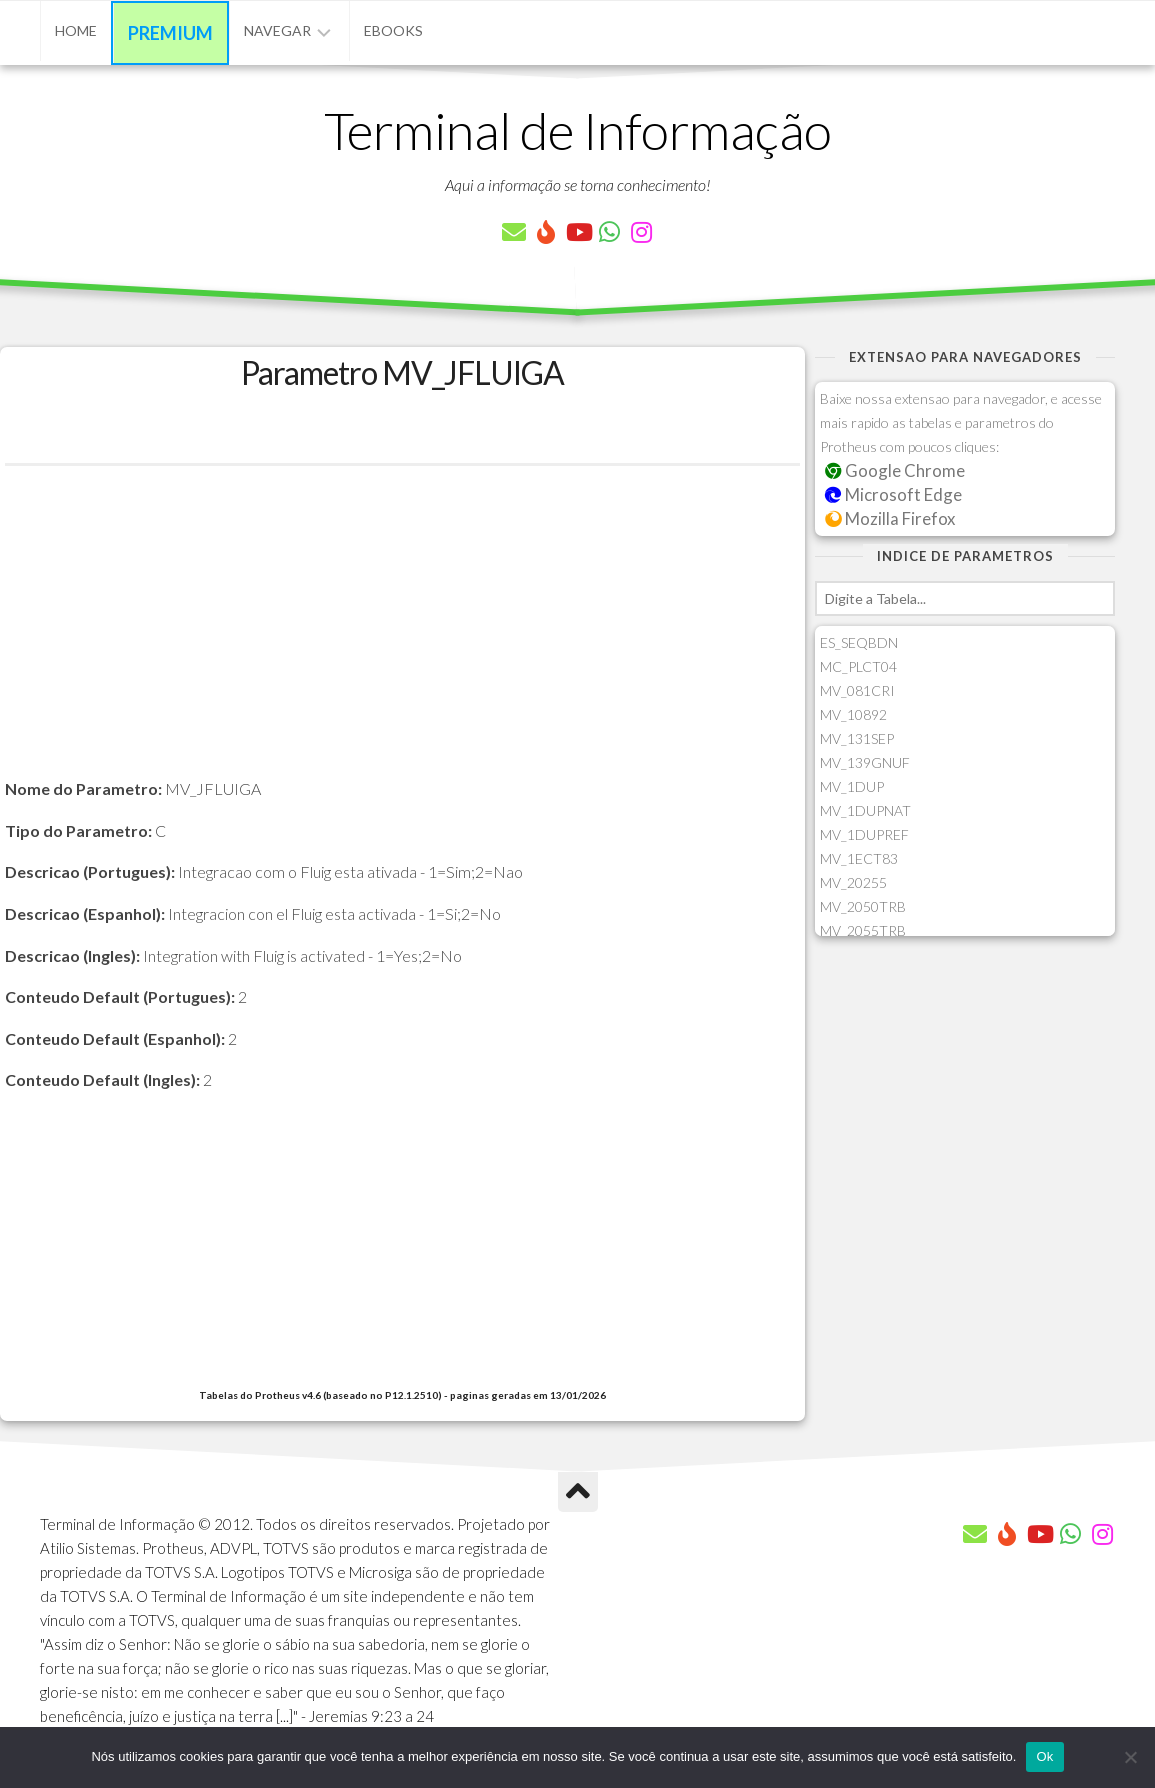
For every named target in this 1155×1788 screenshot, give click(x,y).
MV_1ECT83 (859, 858)
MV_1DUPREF (864, 834)
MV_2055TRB (863, 930)
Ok (1044, 1756)
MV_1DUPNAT (865, 810)
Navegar (277, 30)
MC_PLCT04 (858, 666)
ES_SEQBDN (859, 642)
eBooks (393, 30)
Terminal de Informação (578, 130)
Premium (170, 33)
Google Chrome (895, 470)
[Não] (1130, 1757)
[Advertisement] (402, 636)
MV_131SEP (857, 738)
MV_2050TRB (863, 906)
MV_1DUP (852, 786)
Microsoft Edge (893, 494)
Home (76, 30)
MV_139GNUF (865, 762)
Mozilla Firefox (890, 518)
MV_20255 (853, 882)
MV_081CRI (857, 690)
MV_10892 (853, 714)
